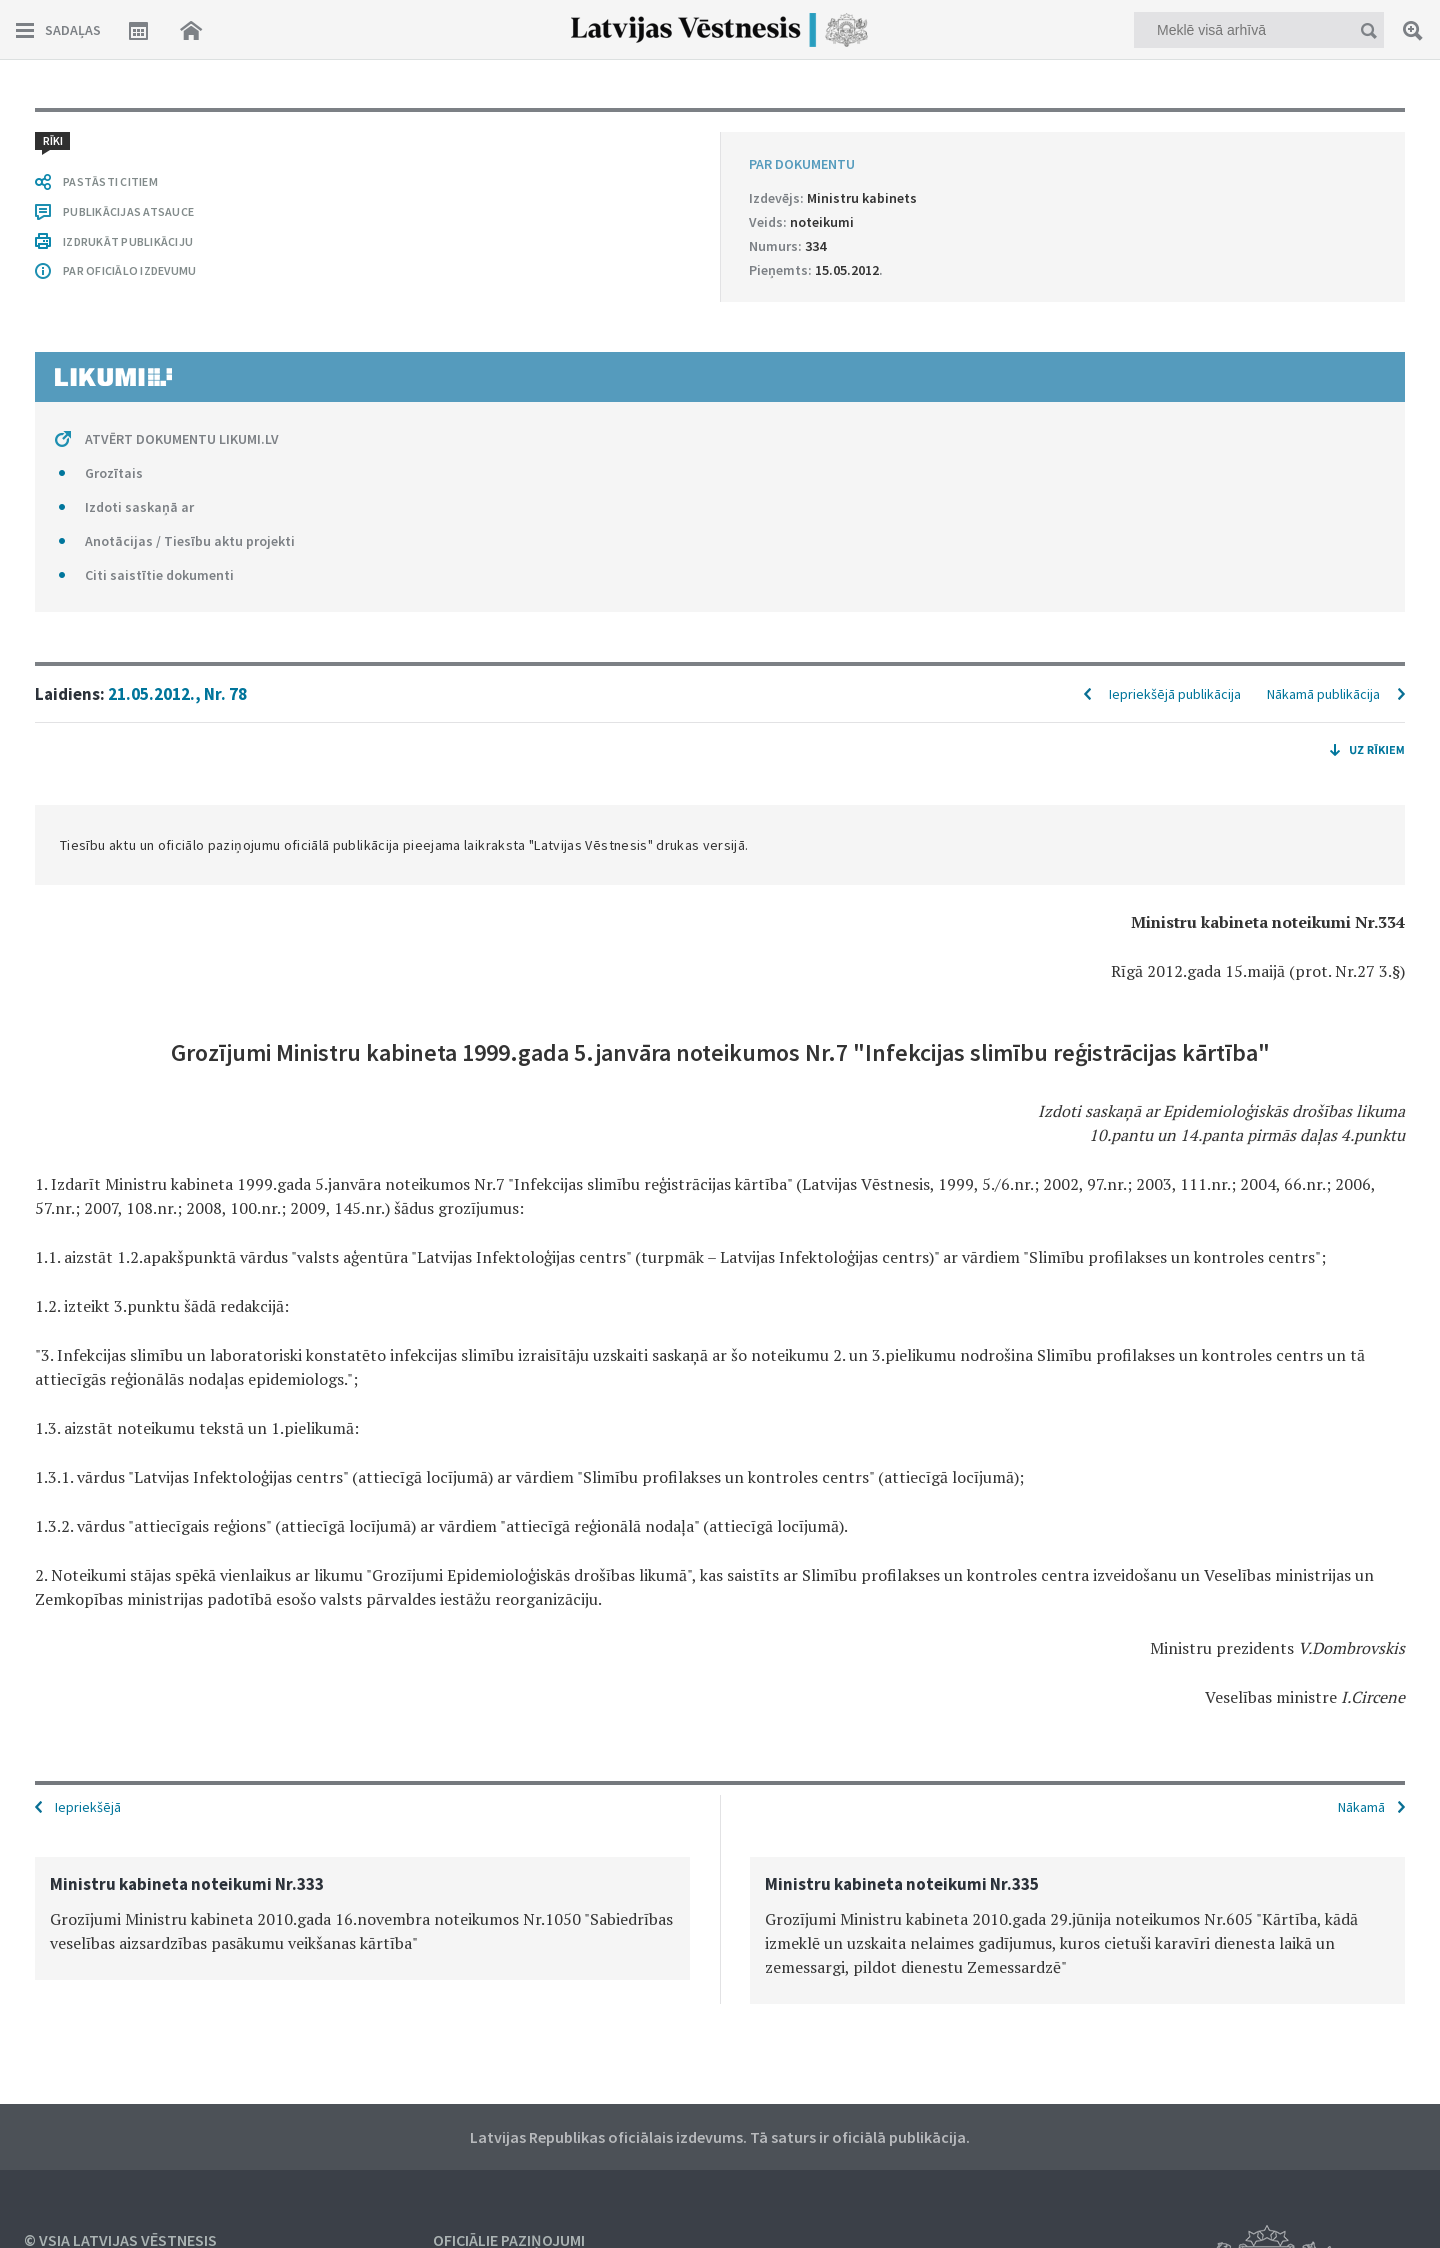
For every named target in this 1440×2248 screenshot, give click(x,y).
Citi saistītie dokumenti (159, 575)
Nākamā (1361, 1807)
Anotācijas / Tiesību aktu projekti (190, 541)
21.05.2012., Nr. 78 (177, 694)
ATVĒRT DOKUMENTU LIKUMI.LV (182, 439)
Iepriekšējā (88, 1807)
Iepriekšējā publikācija (1175, 694)
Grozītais (114, 473)
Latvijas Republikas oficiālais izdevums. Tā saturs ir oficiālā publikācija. (720, 2137)
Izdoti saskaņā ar (139, 507)
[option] (362, 1918)
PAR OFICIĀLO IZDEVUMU (129, 270)
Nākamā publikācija (1323, 694)
